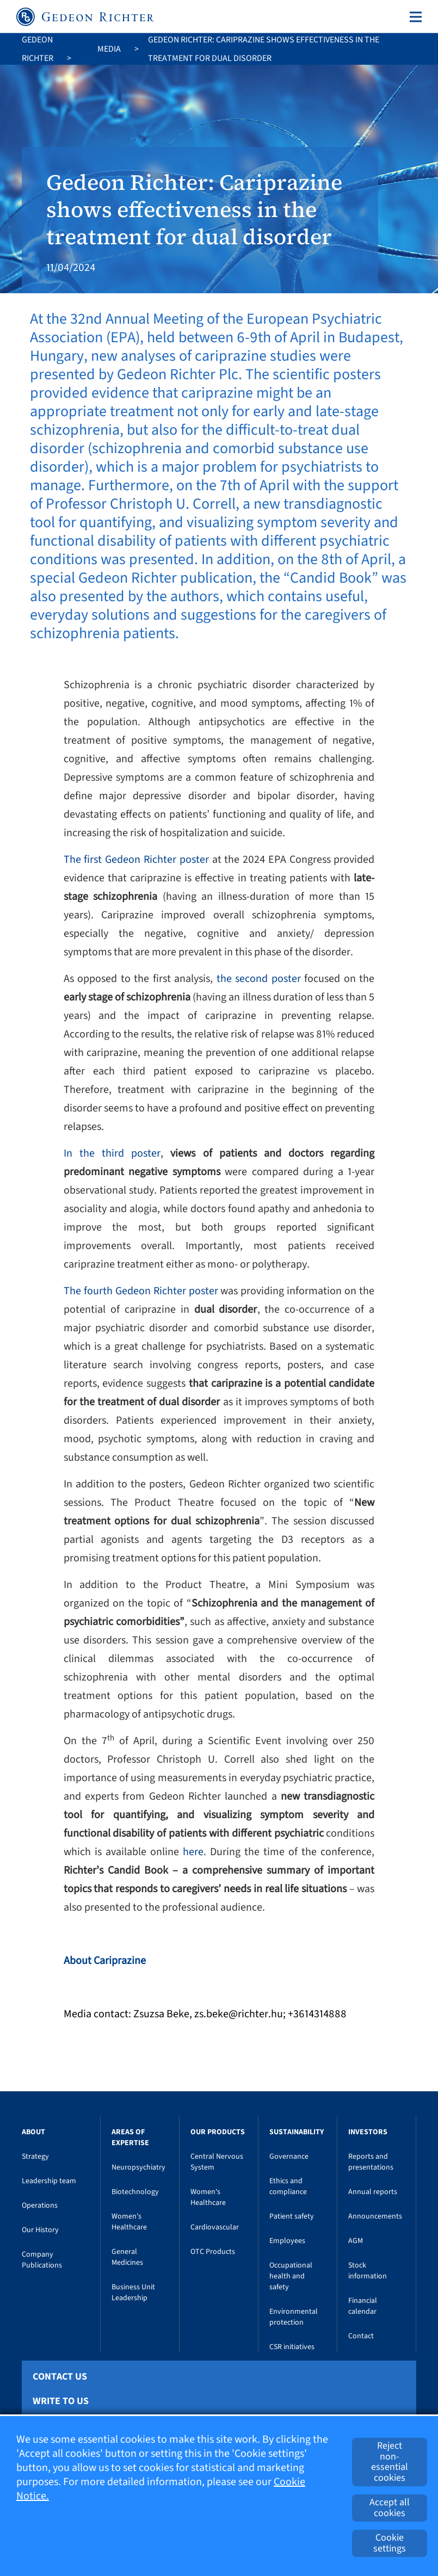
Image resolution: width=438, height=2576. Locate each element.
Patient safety (291, 2216)
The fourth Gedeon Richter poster (141, 1291)
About (33, 2132)
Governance (289, 2156)
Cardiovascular (214, 2227)
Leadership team (49, 2181)
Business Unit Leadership (133, 2292)
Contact (361, 2336)
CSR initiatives (291, 2347)
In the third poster (112, 1153)
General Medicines (127, 2257)
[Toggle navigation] (413, 17)
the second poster (261, 978)
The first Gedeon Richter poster (136, 859)
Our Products (217, 2132)
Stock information (367, 2271)
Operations (40, 2205)
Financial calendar (362, 2306)
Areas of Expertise (130, 2137)
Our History (40, 2230)
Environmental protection (293, 2317)
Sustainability (296, 2132)
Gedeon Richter (37, 49)
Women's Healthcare (129, 2222)
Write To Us (61, 2401)
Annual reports (372, 2191)
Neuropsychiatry (138, 2167)
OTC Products (212, 2251)
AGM (355, 2240)
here (193, 1852)
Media (109, 49)
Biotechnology (135, 2191)
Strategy (35, 2156)
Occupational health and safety (290, 2276)
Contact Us (60, 2376)
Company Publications (42, 2260)
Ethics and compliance (288, 2186)
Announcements (375, 2216)
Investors (367, 2132)
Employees (287, 2240)
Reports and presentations (370, 2162)
